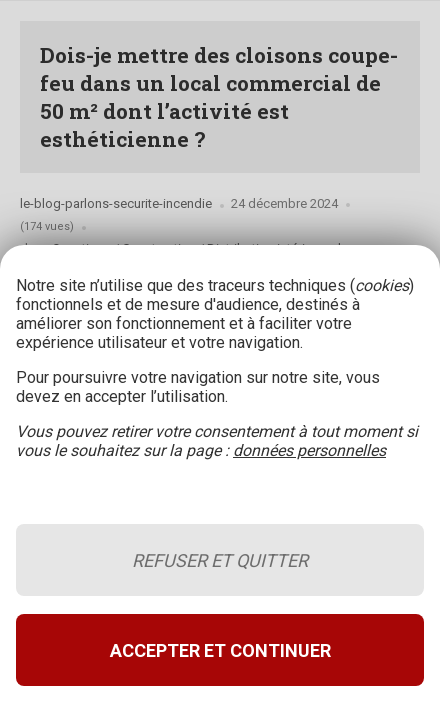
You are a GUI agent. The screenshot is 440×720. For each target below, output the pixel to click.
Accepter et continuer (220, 650)
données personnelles (309, 450)
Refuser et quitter (220, 560)
